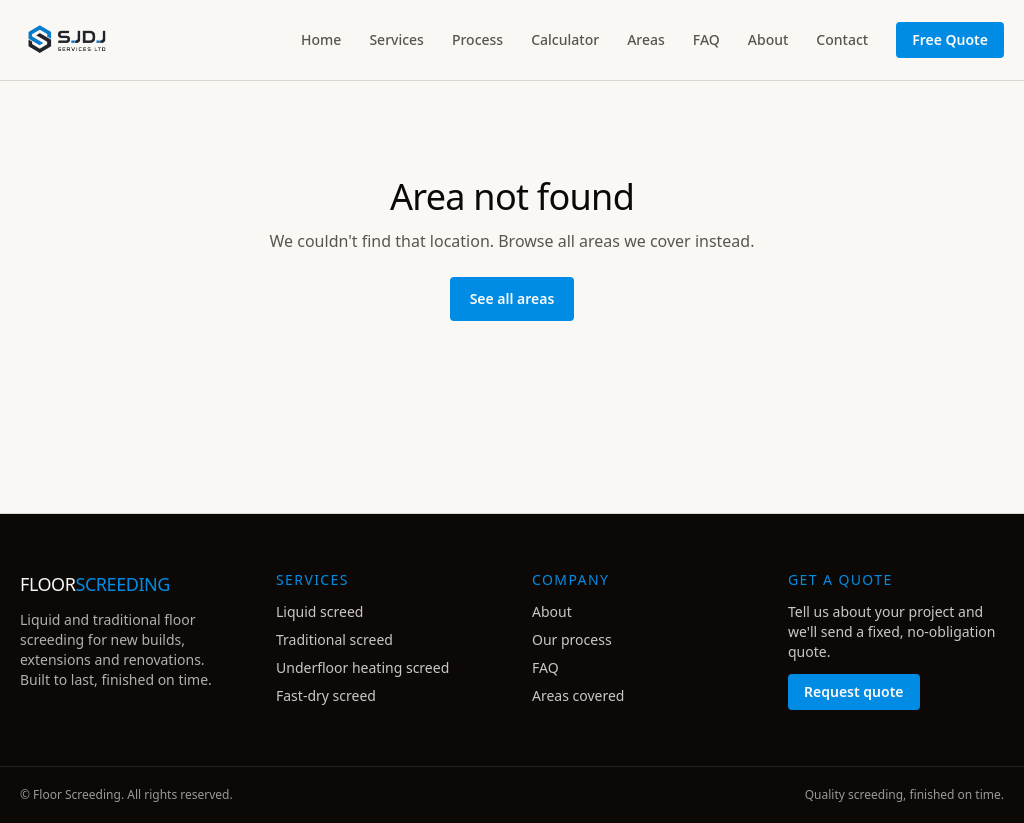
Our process (572, 639)
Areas (646, 39)
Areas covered (578, 695)
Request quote (854, 691)
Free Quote (950, 39)
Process (477, 39)
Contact (842, 39)
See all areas (512, 298)
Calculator (565, 39)
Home (321, 39)
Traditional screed (334, 639)
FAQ (706, 39)
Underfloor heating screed (362, 667)
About (768, 39)
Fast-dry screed (326, 695)
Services (396, 39)
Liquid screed (319, 611)
